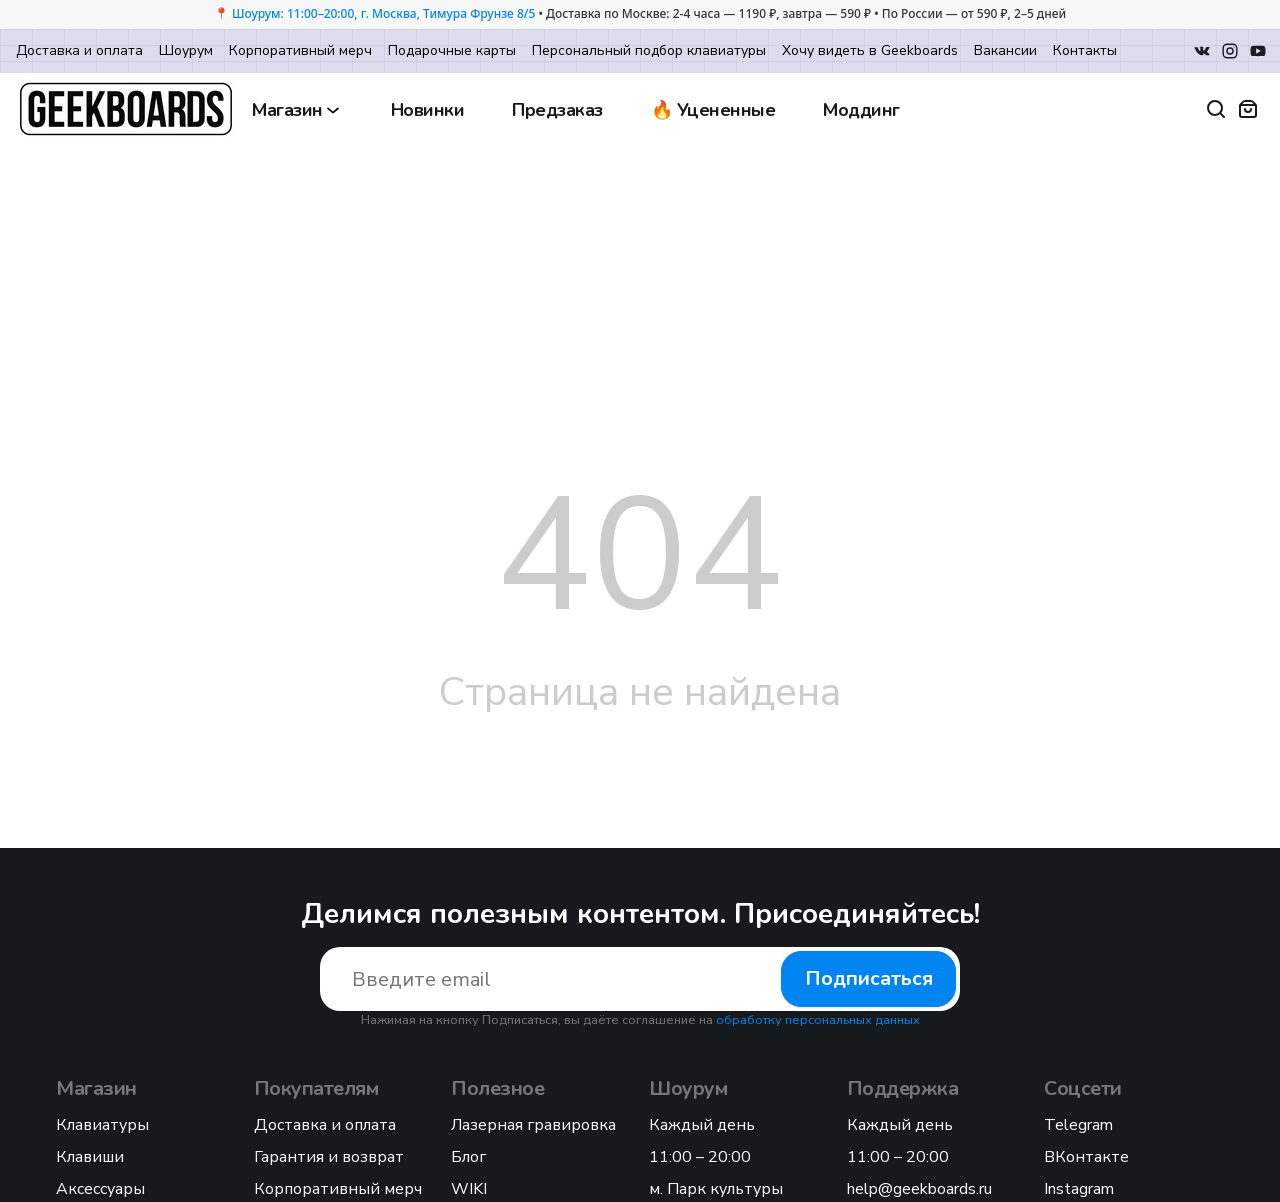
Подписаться (869, 978)
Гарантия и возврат (329, 1157)
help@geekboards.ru (919, 1189)
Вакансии (1005, 50)
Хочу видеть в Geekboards (870, 50)
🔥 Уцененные (713, 110)
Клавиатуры (102, 1125)
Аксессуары (100, 1189)
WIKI (469, 1189)
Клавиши (90, 1157)
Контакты (1085, 50)
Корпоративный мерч (300, 50)
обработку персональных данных (818, 1020)
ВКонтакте (1086, 1157)
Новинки (428, 110)
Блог (468, 1157)
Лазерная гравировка (533, 1125)
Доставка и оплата (79, 50)
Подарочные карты (452, 50)
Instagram (1079, 1189)
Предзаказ (557, 110)
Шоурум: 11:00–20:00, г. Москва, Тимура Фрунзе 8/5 (383, 13)
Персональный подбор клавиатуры (649, 50)
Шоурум (186, 50)
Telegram (1078, 1125)
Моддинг (861, 110)
